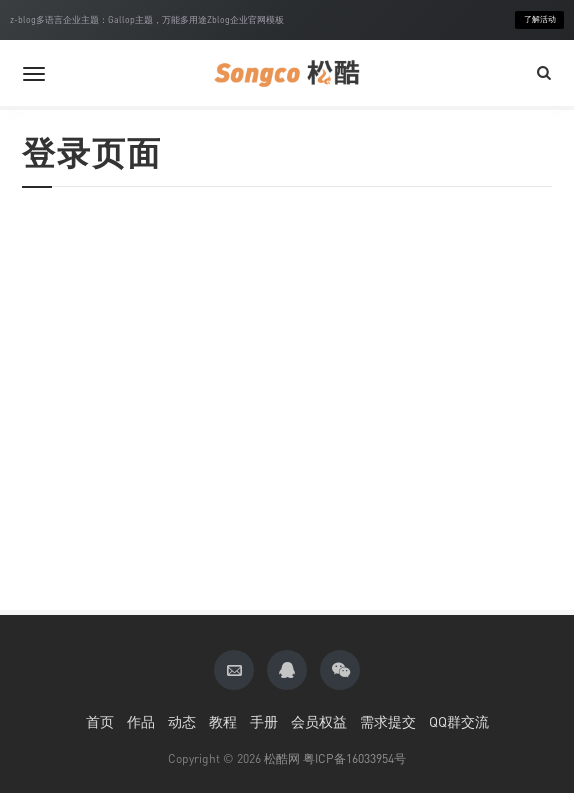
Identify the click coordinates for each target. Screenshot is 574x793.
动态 (182, 721)
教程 (223, 721)
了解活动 (540, 19)
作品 (141, 721)
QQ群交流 (459, 721)
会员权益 (319, 721)
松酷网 (282, 758)
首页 (100, 721)
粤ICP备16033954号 (354, 758)
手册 (264, 721)
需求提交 (388, 721)
